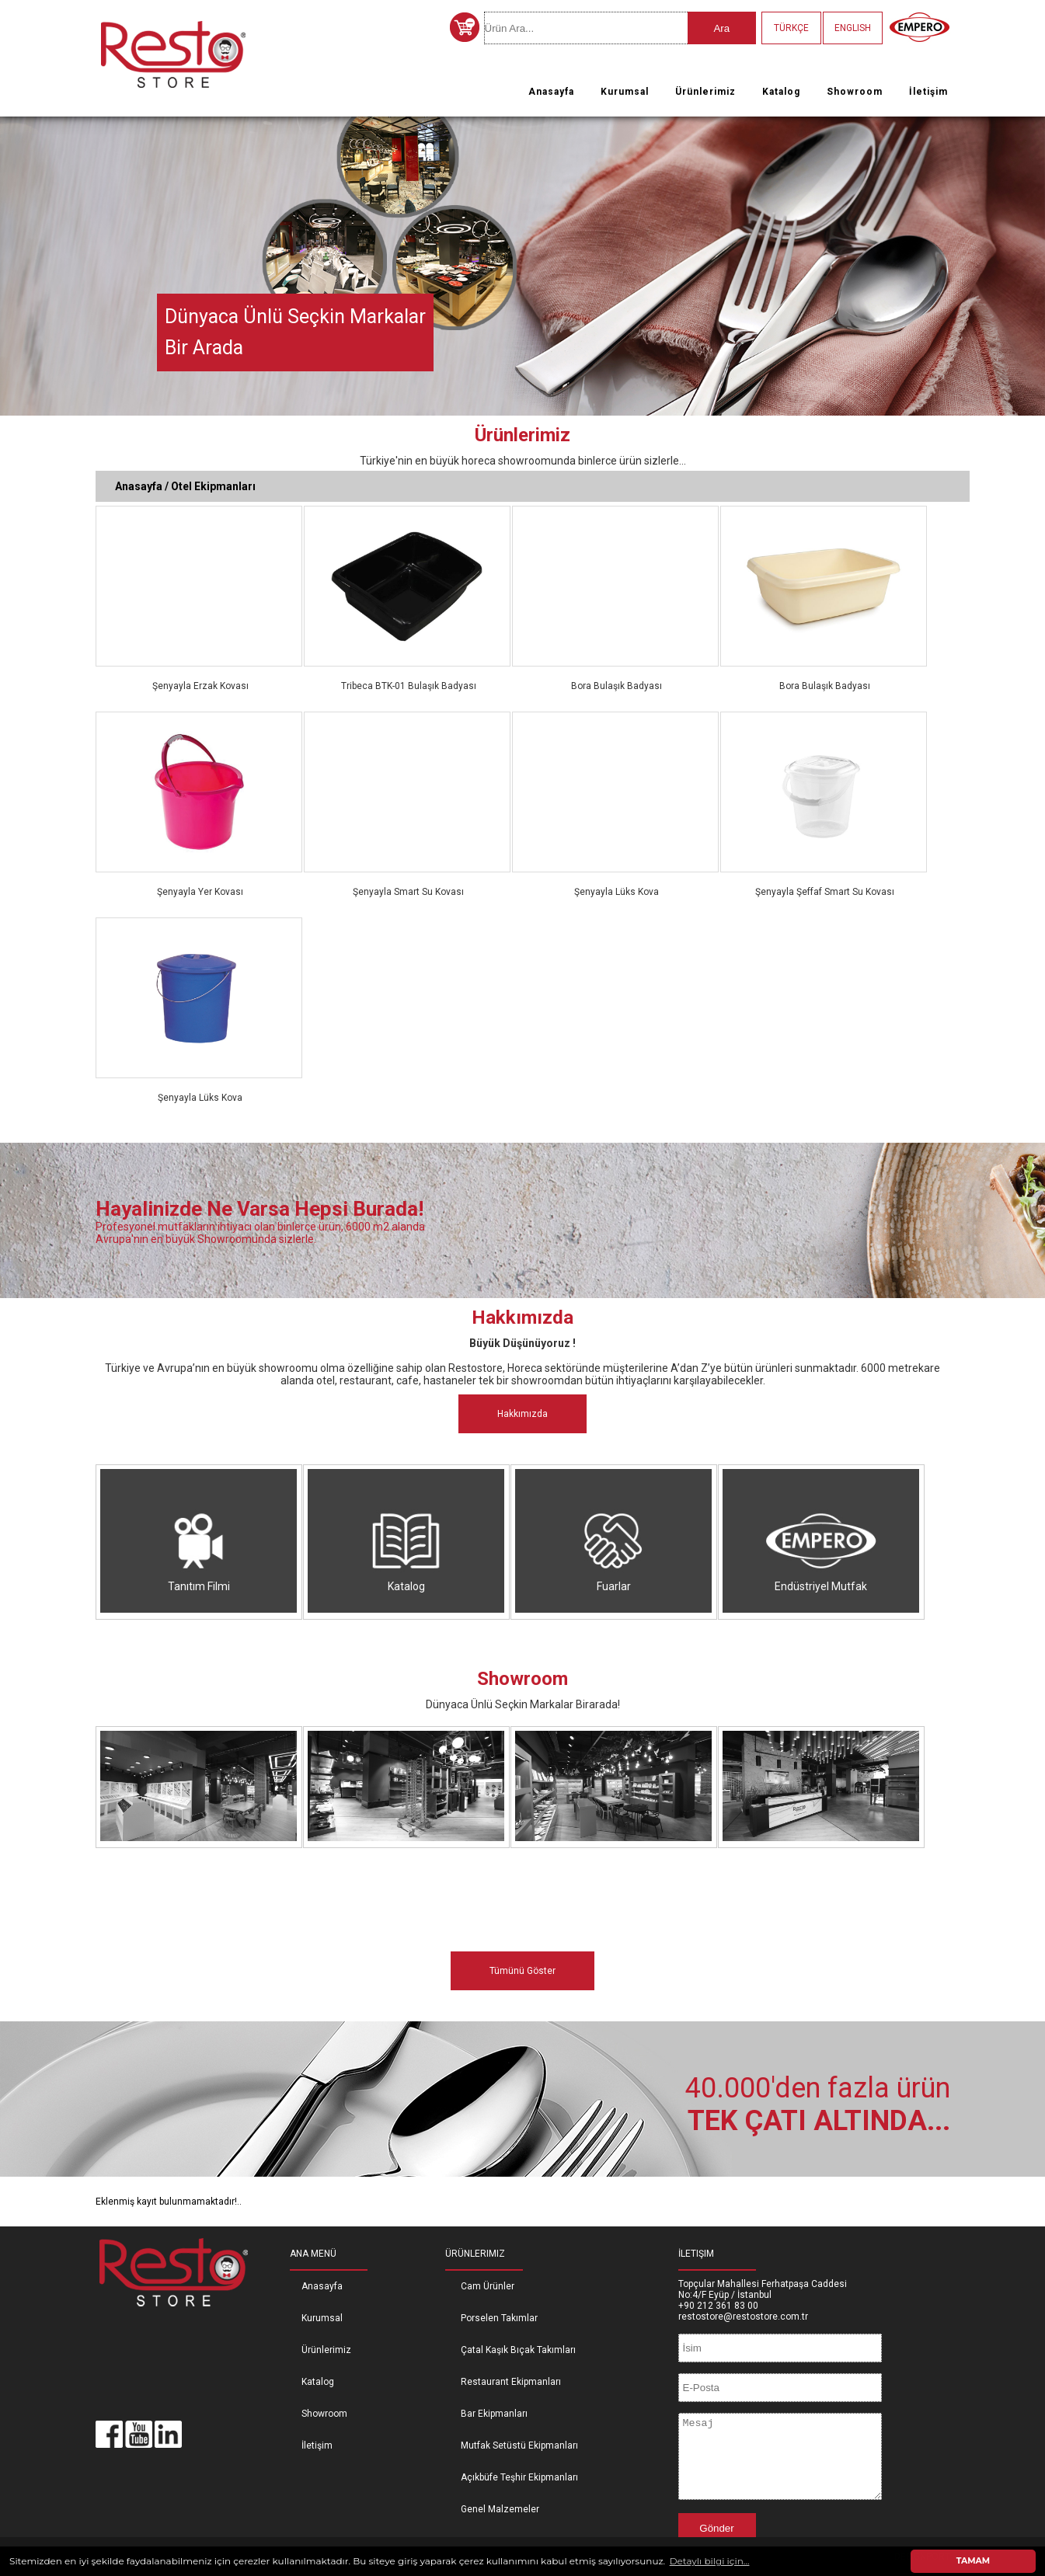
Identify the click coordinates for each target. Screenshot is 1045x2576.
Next (1030, 260)
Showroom (855, 91)
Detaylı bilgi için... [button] (710, 2561)
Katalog (781, 91)
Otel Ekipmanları (213, 486)
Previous (15, 260)
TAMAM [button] (973, 2561)
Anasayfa (551, 91)
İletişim (928, 91)
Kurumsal (625, 91)
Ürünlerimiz (705, 91)
